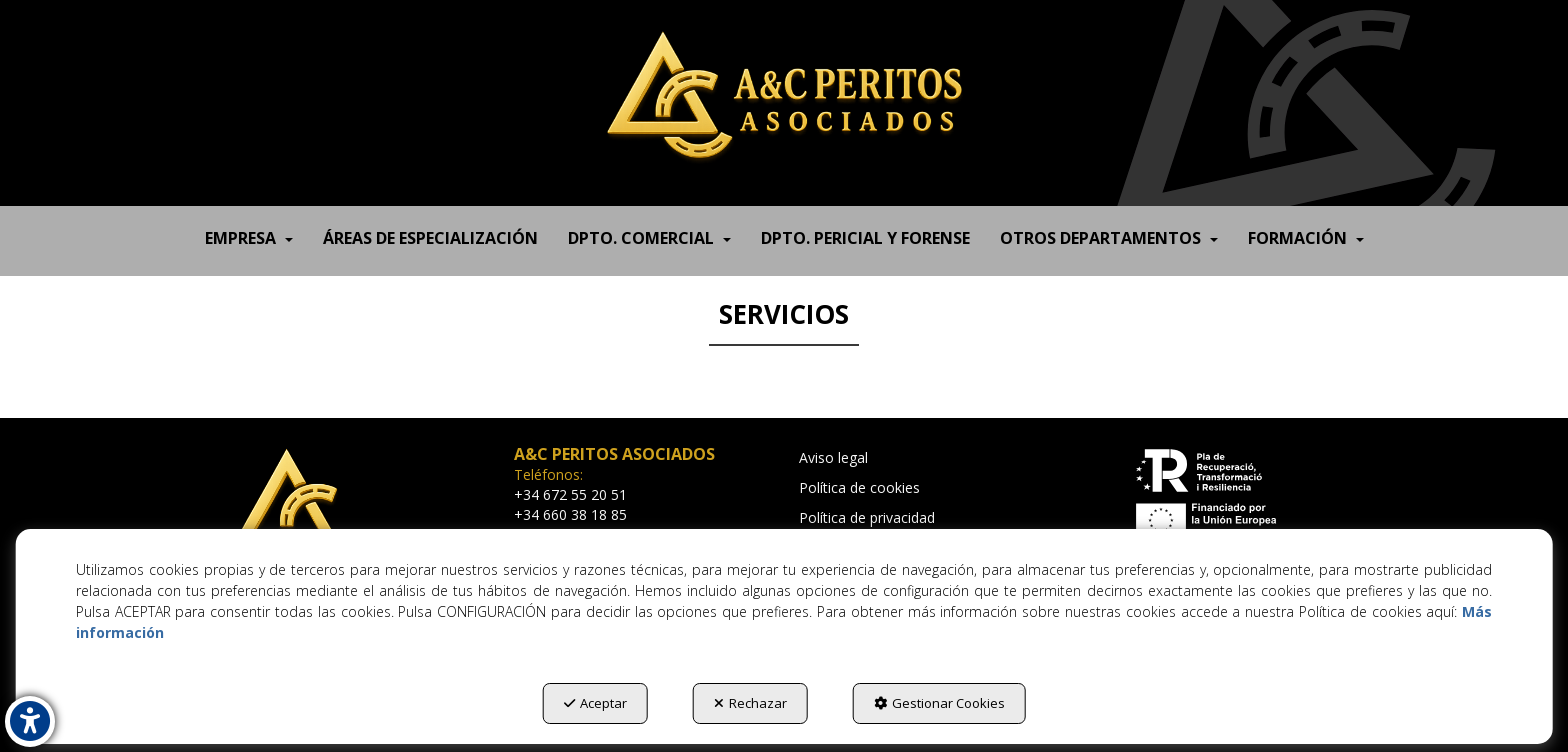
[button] (784, 95)
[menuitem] (249, 233)
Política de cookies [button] (859, 487)
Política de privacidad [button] (867, 517)
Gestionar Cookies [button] (939, 703)
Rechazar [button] (750, 703)
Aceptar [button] (595, 703)
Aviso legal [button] (833, 457)
